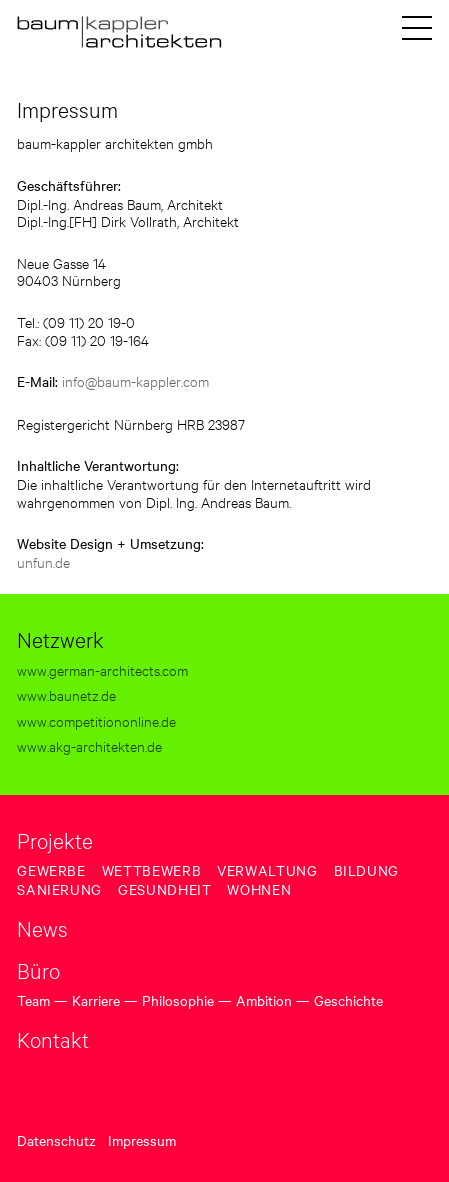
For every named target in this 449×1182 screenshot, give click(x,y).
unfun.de (43, 561)
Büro (38, 970)
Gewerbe (51, 870)
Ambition (264, 1000)
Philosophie (178, 1000)
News (42, 928)
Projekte (55, 840)
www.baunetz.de (66, 694)
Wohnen (259, 889)
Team (33, 1000)
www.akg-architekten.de (89, 745)
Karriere (96, 1000)
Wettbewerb (151, 870)
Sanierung (59, 889)
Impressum (142, 1140)
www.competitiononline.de (96, 720)
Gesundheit (164, 889)
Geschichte (348, 1000)
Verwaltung (267, 870)
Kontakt (53, 1039)
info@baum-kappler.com (135, 380)
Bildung (366, 870)
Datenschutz (56, 1140)
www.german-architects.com (102, 669)
